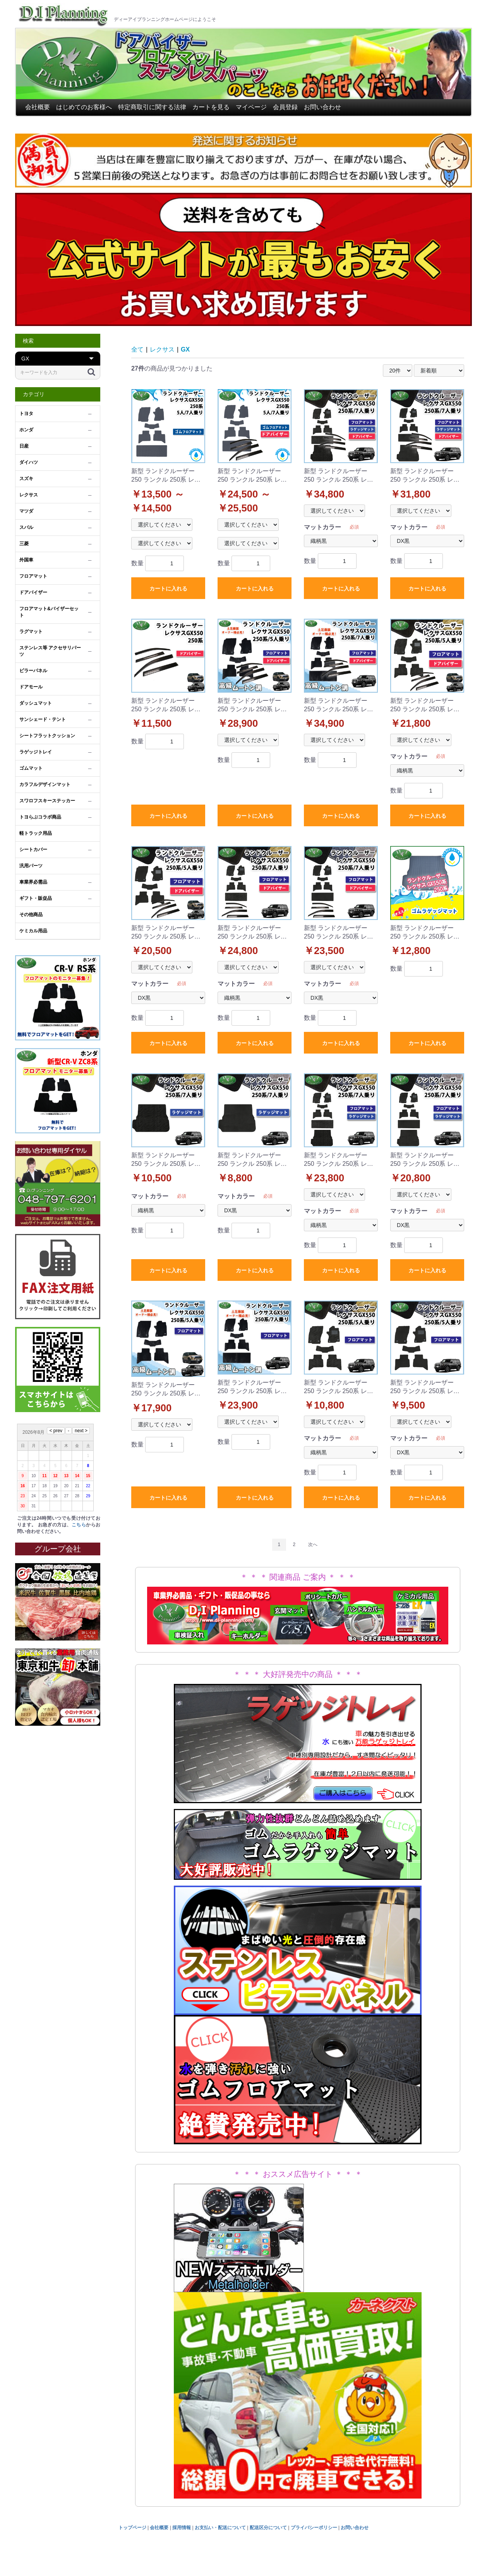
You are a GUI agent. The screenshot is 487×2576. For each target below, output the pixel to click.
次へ (312, 1544)
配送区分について (268, 2527)
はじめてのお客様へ (84, 107)
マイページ (251, 107)
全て (137, 349)
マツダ (26, 511)
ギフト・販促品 (35, 898)
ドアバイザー (33, 592)
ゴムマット (31, 768)
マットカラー (322, 527)
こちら (79, 1524)
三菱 (24, 543)
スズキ (26, 478)
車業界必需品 (33, 882)
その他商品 (31, 914)
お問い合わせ (322, 107)
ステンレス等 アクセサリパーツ (50, 651)
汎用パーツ (31, 865)
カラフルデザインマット (44, 784)
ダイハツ (28, 462)
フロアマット (33, 576)
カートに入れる (168, 588)
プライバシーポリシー (314, 2527)
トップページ (132, 2527)
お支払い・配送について (220, 2527)
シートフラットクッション (47, 735)
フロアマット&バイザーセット (49, 612)
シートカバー (33, 849)
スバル (26, 527)
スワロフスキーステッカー (47, 800)
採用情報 (181, 2527)
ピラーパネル (33, 670)
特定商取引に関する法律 (152, 107)
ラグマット (31, 631)
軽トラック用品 (35, 833)
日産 (24, 446)
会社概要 (37, 107)
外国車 (26, 560)
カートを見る (211, 107)
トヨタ (26, 413)
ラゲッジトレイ (35, 752)
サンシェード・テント (42, 719)
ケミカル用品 (33, 931)
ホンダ (26, 429)
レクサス (28, 495)
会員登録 (285, 107)
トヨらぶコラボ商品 (40, 817)
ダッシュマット (35, 703)
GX (185, 349)
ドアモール (31, 687)
